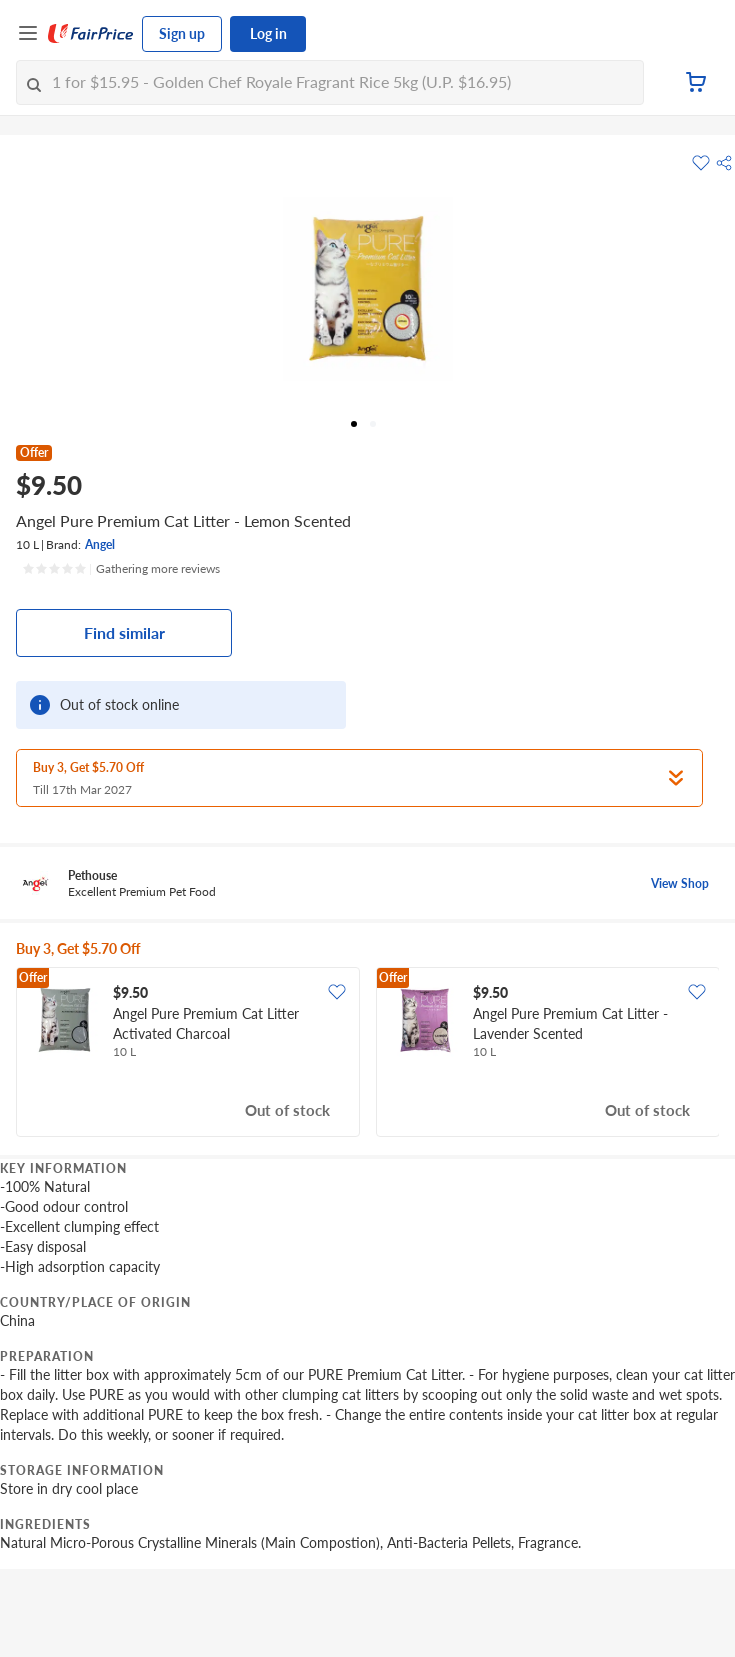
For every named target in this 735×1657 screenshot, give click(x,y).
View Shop (680, 883)
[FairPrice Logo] (91, 34)
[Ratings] (121, 569)
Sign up (182, 33)
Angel (100, 544)
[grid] (367, 1054)
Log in (268, 33)
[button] (724, 163)
